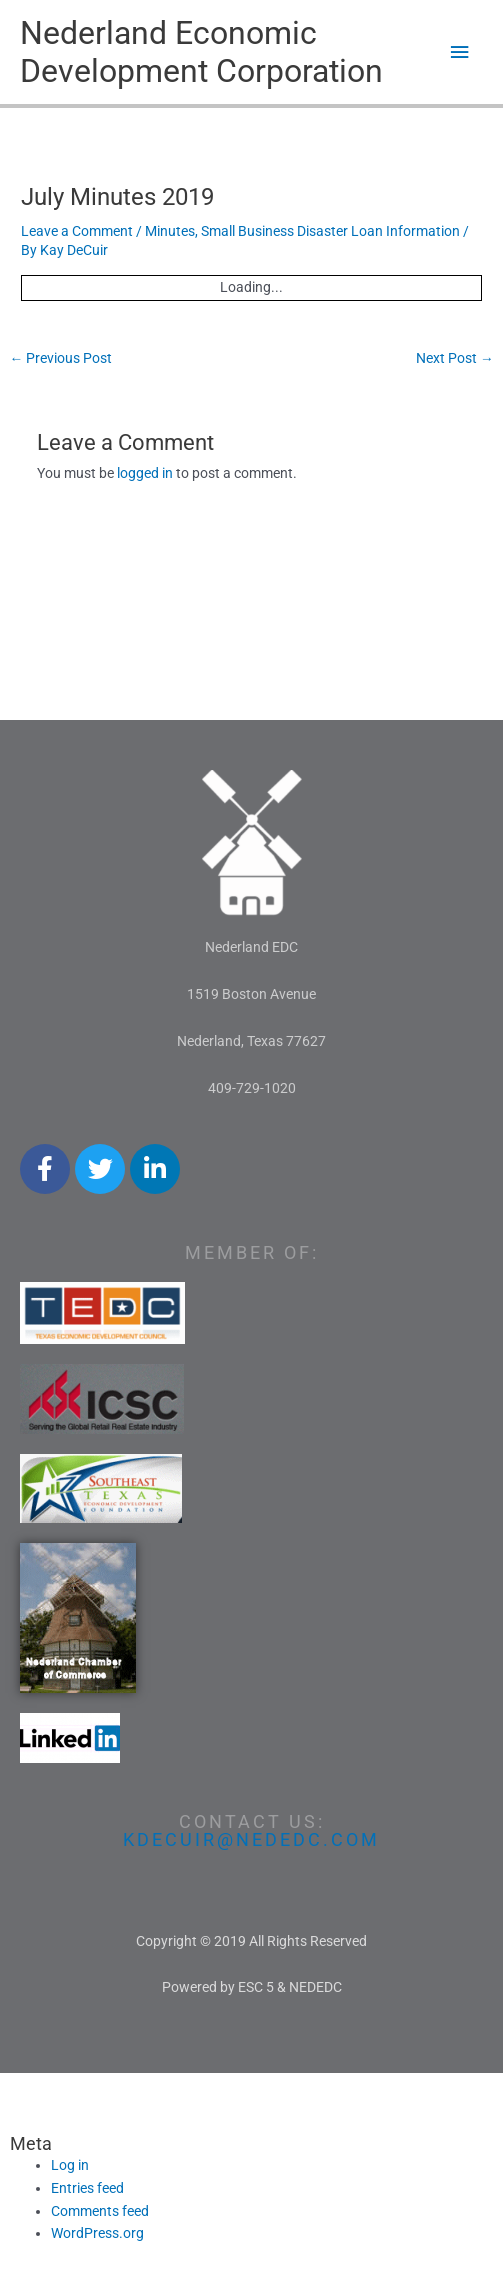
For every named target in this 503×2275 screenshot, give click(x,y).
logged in (145, 473)
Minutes (170, 231)
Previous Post (60, 358)
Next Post (455, 358)
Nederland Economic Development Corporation (201, 52)
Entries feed (87, 2188)
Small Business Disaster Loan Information (330, 231)
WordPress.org (97, 2233)
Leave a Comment (77, 231)
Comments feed (100, 2211)
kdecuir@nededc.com (251, 1839)
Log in (70, 2165)
